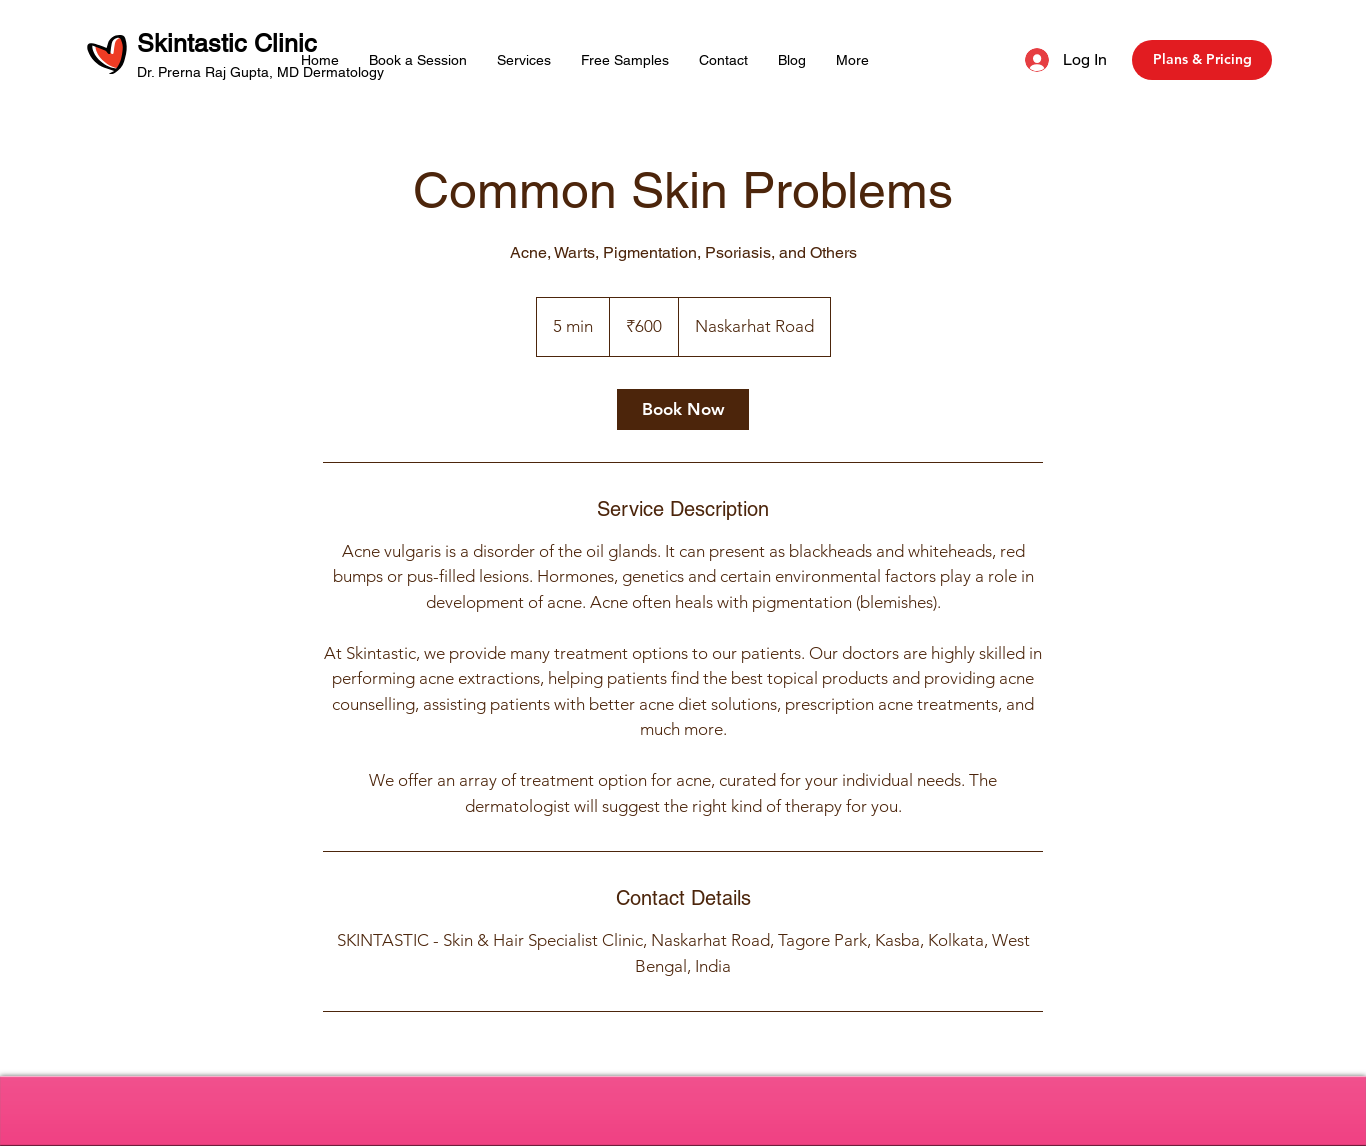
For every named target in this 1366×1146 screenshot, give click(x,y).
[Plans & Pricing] (1202, 60)
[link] (683, 409)
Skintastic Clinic (230, 43)
